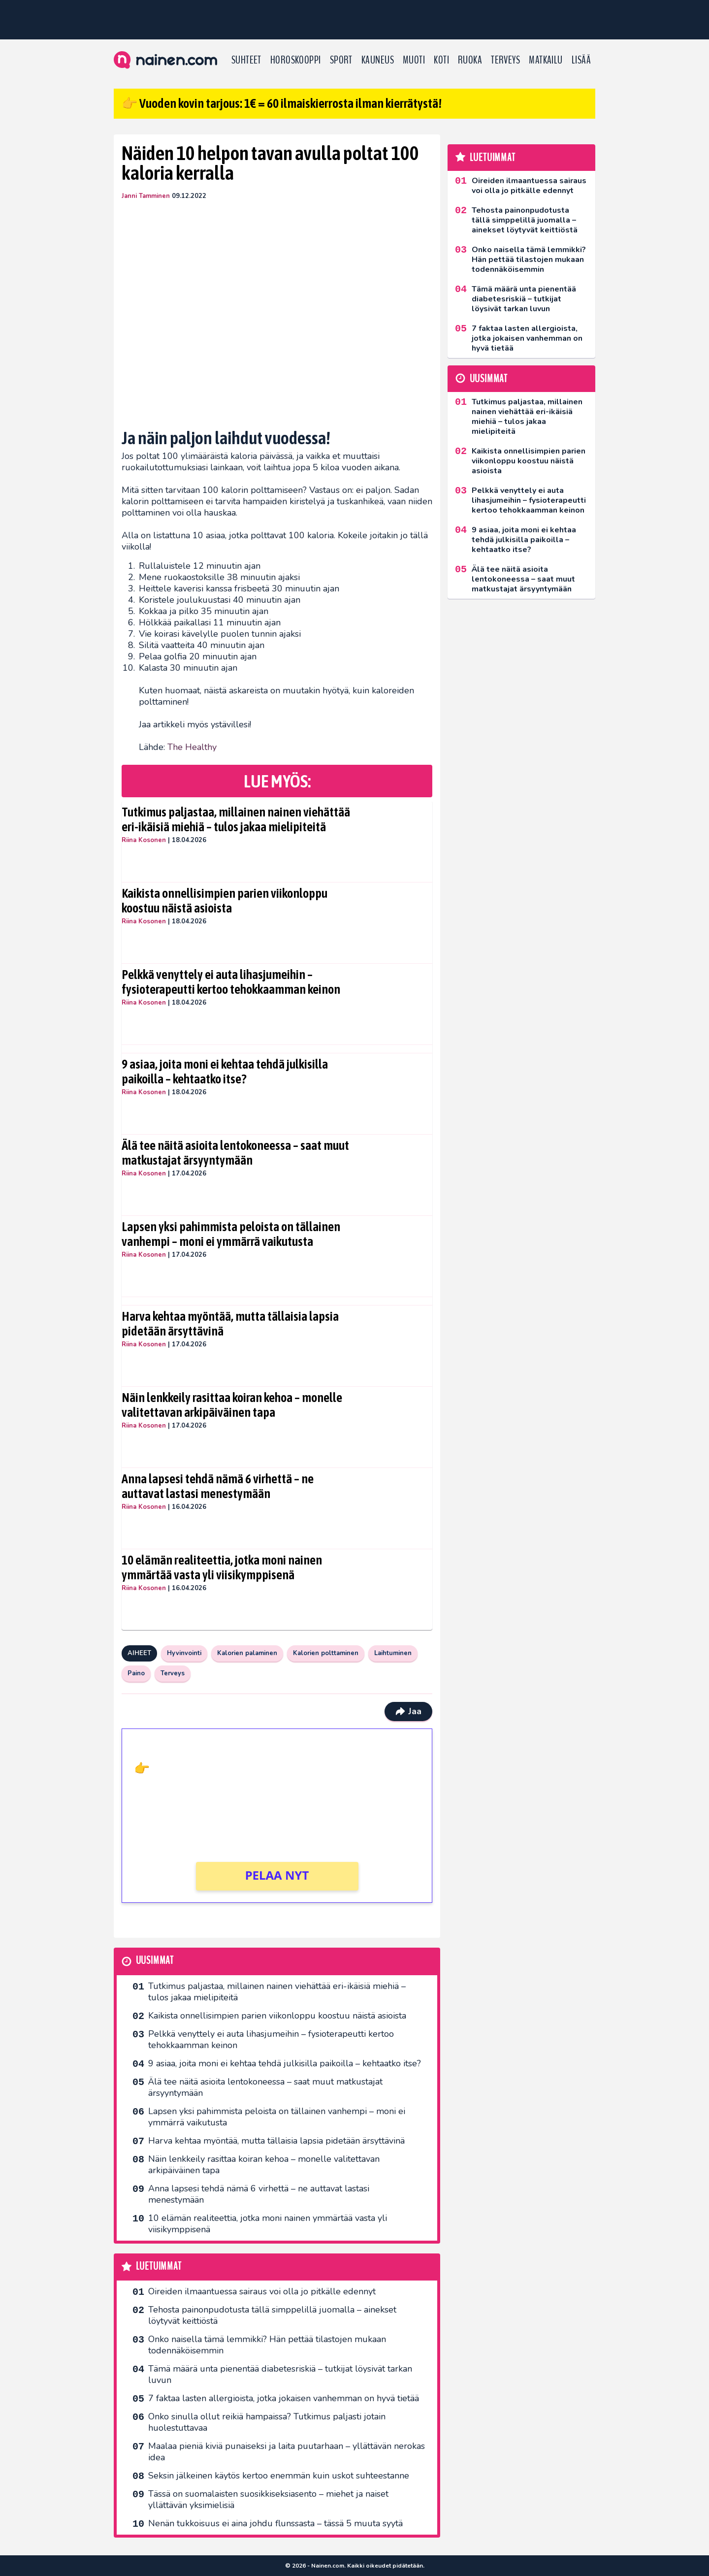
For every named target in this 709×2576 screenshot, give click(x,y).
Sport (341, 60)
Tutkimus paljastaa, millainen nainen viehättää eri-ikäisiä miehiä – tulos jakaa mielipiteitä (236, 819)
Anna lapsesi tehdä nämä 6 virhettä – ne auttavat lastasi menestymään (218, 1486)
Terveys (505, 60)
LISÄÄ (581, 60)
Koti (441, 60)
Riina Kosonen (144, 840)
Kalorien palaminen (247, 1653)
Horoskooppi (295, 60)
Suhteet (246, 60)
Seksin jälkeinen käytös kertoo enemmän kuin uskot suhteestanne (278, 2475)
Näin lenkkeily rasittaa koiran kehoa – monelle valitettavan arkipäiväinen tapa (232, 1405)
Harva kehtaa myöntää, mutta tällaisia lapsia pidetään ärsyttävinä (230, 1323)
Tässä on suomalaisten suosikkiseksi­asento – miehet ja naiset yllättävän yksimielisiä (268, 2499)
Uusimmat (155, 1960)
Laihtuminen (393, 1653)
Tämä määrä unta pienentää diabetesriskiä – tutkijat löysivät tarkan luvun (280, 2374)
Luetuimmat (159, 2266)
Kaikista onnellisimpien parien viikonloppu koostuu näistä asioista (224, 900)
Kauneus (377, 60)
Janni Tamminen (146, 196)
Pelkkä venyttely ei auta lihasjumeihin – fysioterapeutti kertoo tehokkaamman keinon (231, 982)
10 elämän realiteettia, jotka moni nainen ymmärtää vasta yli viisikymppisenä (222, 1567)
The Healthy (192, 747)
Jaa (408, 1711)
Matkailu (546, 60)
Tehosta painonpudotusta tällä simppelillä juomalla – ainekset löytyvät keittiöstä (272, 2315)
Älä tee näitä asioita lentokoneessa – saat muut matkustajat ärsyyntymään (235, 1153)
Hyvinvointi (184, 1653)
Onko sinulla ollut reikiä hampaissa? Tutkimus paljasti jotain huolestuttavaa (267, 2422)
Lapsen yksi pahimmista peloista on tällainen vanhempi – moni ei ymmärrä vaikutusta (231, 1234)
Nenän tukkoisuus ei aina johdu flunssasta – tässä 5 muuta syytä (275, 2523)
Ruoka (470, 60)
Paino (136, 1673)
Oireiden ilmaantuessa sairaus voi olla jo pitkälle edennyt (262, 2291)
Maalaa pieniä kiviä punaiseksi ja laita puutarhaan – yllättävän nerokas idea (286, 2451)
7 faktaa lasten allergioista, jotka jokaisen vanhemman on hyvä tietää (283, 2398)
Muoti (414, 60)
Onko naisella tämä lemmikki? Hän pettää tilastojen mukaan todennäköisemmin (267, 2344)
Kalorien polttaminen (325, 1653)
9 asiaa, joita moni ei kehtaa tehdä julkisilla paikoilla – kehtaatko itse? (225, 1071)
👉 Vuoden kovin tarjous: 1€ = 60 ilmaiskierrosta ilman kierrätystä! (282, 103)
